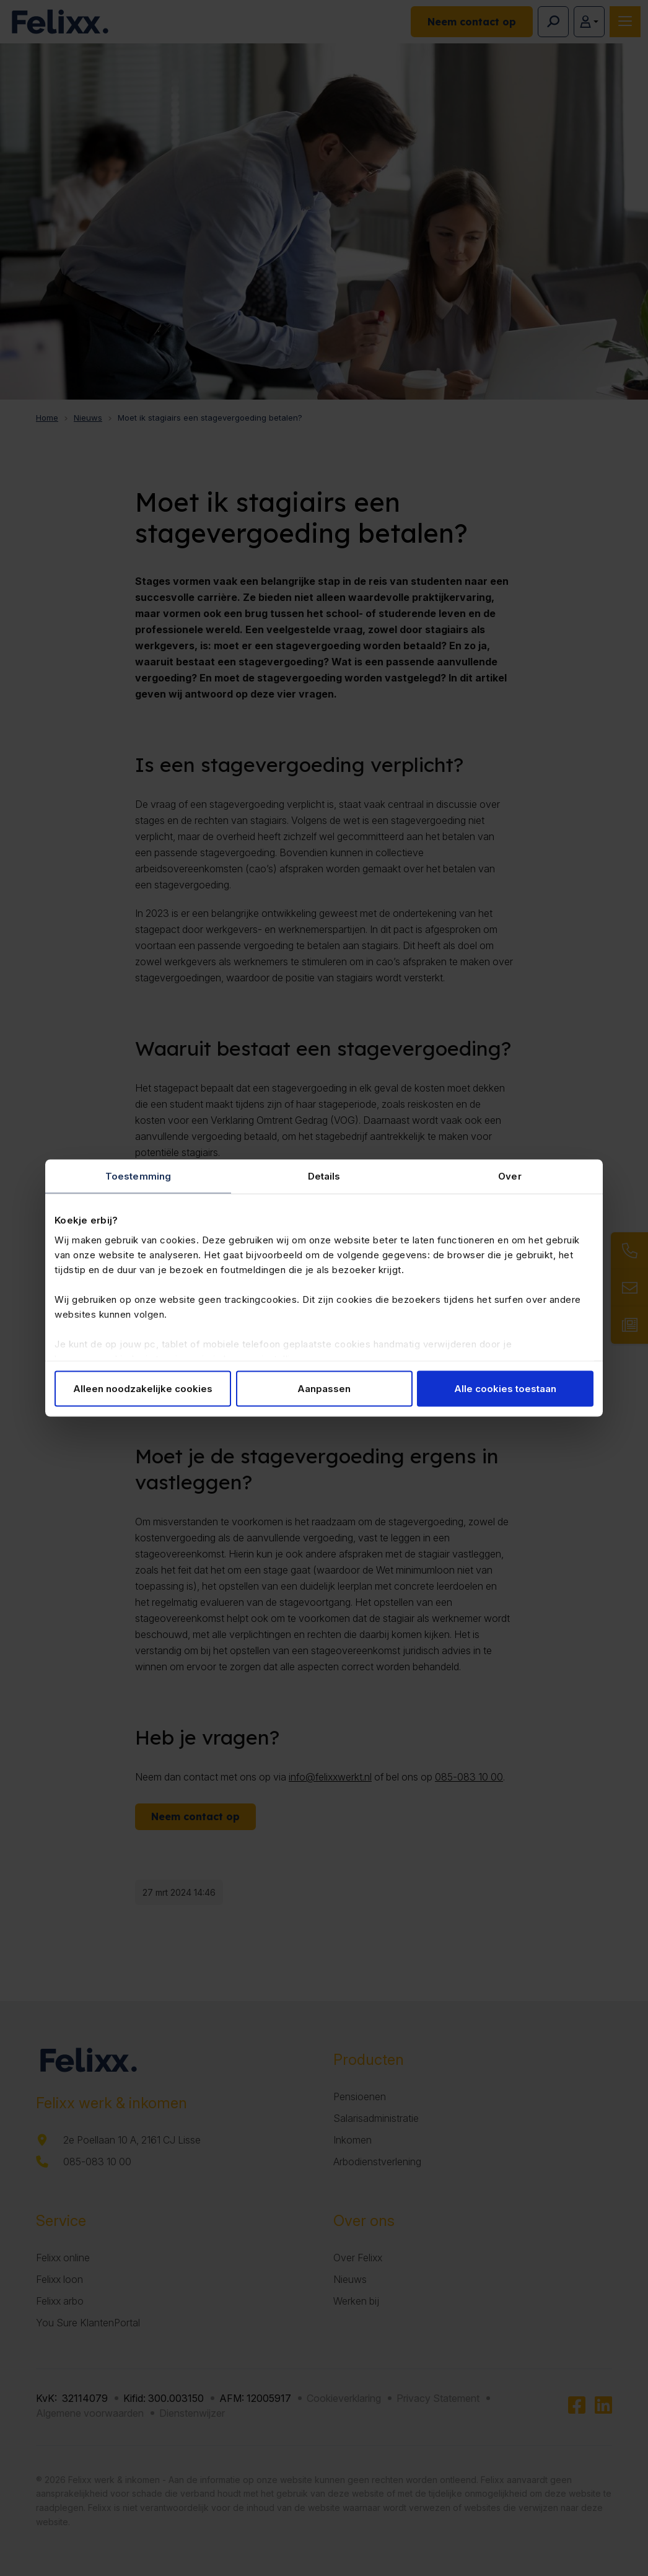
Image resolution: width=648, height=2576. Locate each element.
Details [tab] (324, 1176)
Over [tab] (509, 1176)
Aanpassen (324, 1389)
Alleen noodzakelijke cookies (142, 1389)
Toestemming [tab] (138, 1176)
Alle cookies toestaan (505, 1389)
